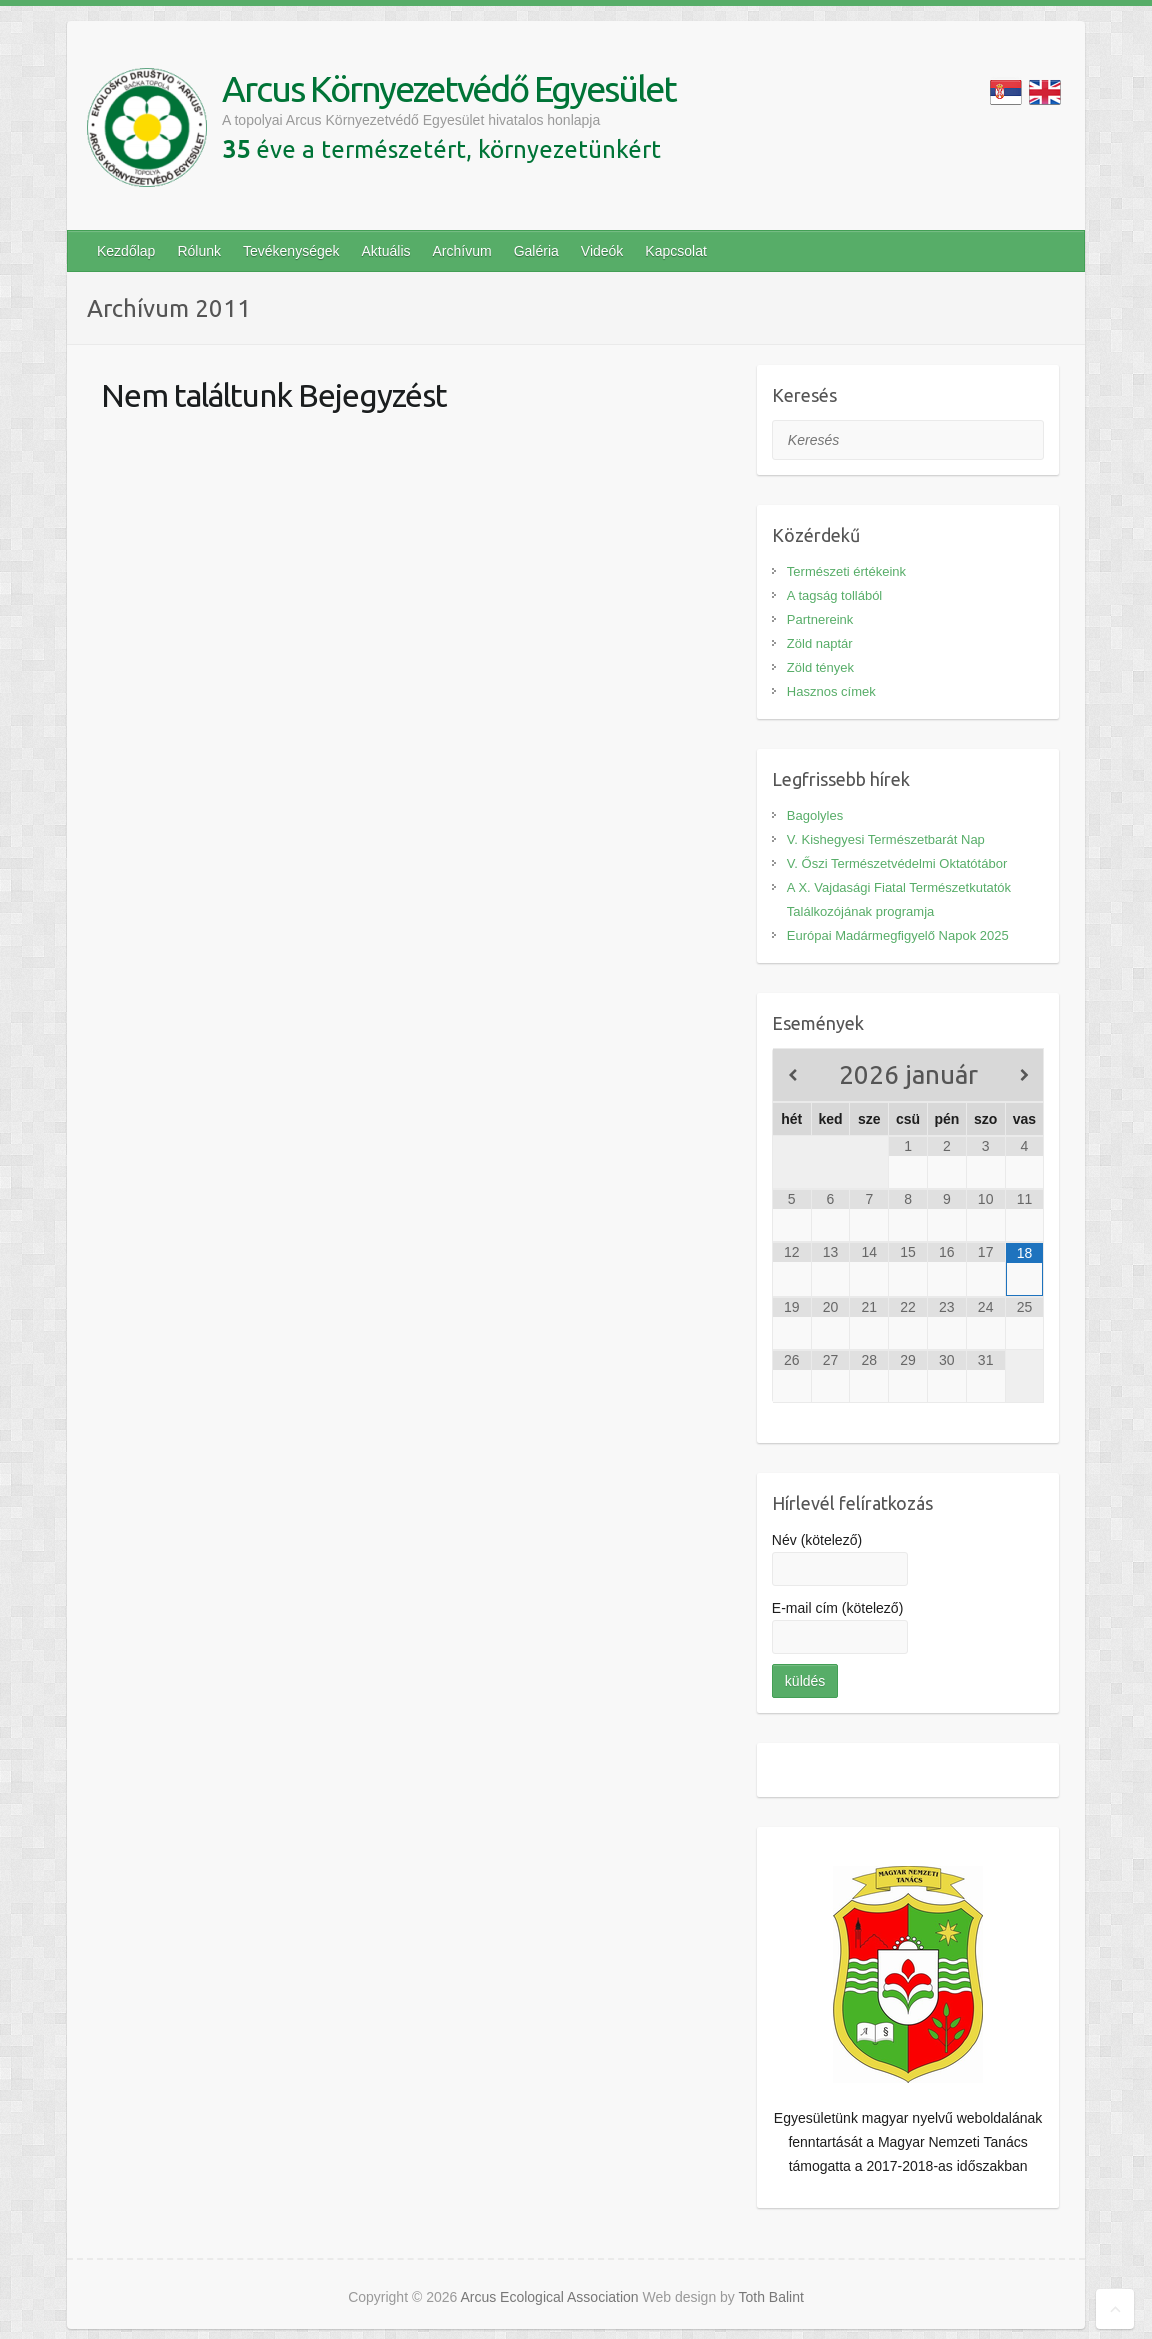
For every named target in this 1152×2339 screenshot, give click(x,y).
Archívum (462, 251)
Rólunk (199, 251)
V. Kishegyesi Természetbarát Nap (886, 839)
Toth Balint (771, 2297)
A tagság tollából (834, 595)
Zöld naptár (820, 643)
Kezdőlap (126, 251)
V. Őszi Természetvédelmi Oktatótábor (897, 863)
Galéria (536, 251)
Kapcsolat (675, 251)
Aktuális (386, 251)
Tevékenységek (291, 251)
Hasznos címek (831, 691)
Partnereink (820, 619)
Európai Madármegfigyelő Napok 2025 (898, 935)
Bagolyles (815, 815)
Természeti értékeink (846, 571)
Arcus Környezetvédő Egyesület (449, 88)
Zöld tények (820, 667)
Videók (602, 251)
